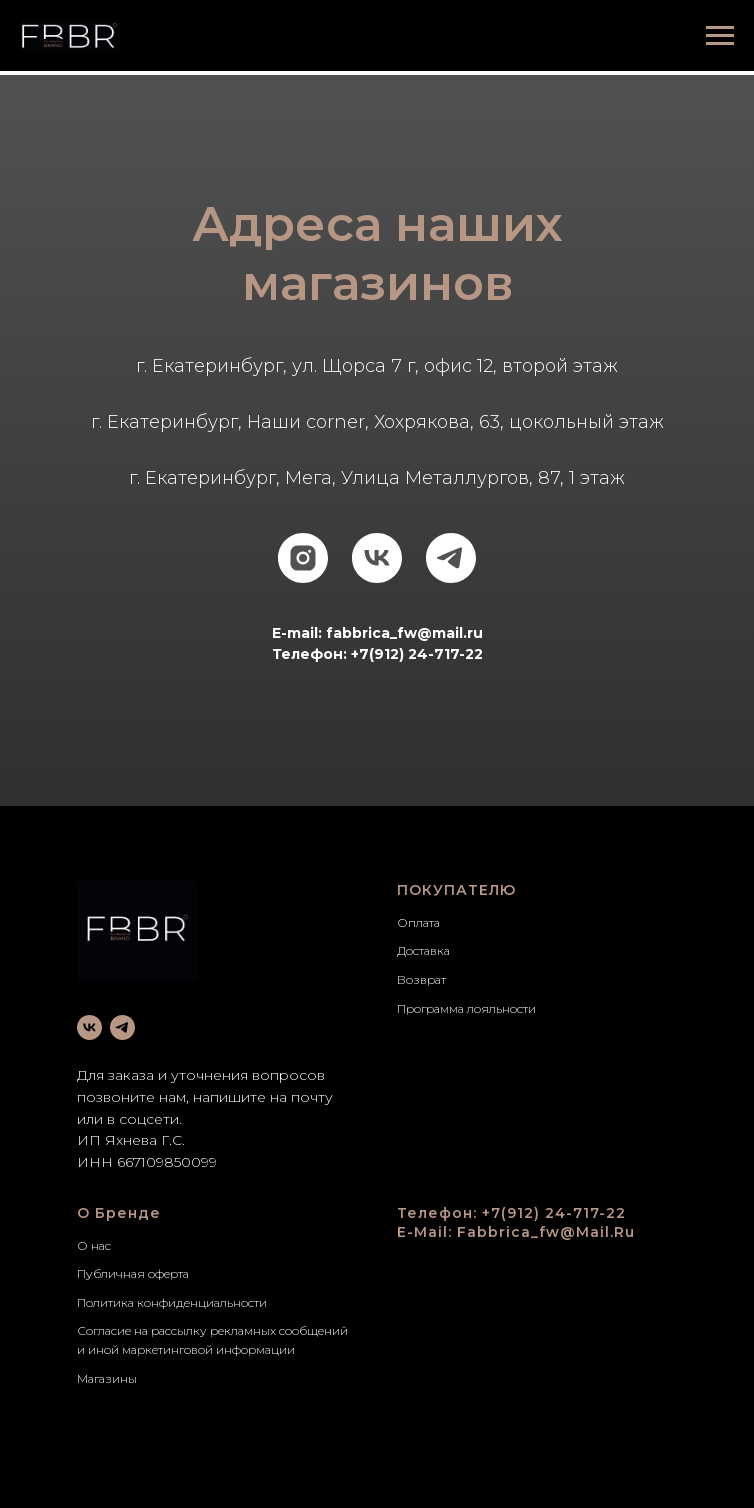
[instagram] (303, 558)
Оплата (418, 922)
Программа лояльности (466, 1008)
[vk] (377, 558)
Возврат (421, 979)
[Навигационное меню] (720, 36)
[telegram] (451, 558)
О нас (94, 1245)
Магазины (107, 1378)
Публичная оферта (133, 1273)
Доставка (423, 950)
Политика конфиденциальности (172, 1302)
